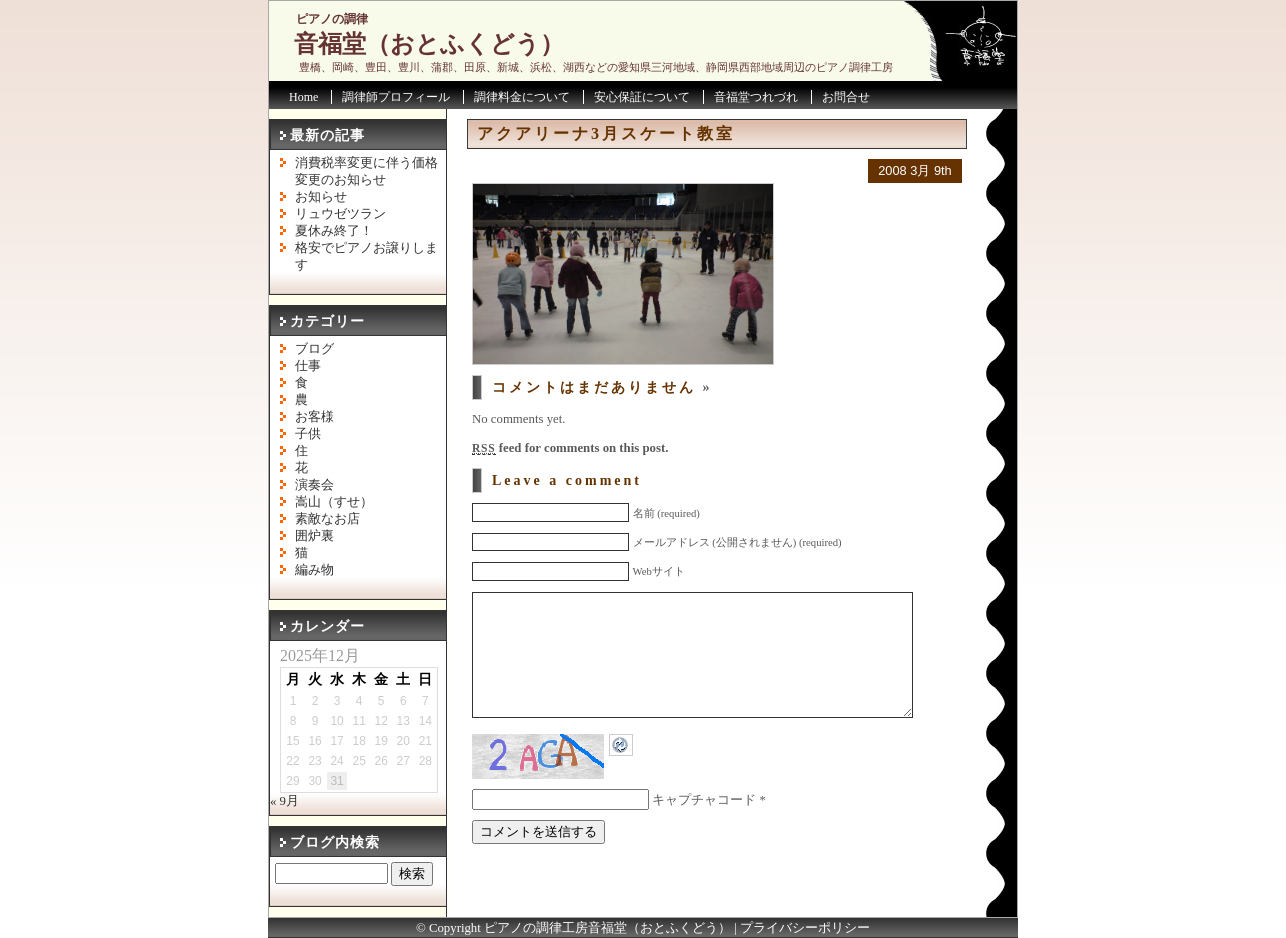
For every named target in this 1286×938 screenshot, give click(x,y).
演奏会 (314, 485)
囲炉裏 (314, 536)
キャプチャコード (704, 830)
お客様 (314, 417)
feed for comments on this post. (570, 448)
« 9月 (284, 801)
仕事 (308, 366)
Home (303, 97)
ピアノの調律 (332, 19)
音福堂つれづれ (756, 97)
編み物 (314, 570)
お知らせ (321, 197)
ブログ (314, 349)
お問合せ (846, 97)
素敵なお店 (327, 519)
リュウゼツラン (340, 214)
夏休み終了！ (334, 231)
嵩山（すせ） (334, 502)
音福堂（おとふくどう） (429, 44)
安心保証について (642, 97)
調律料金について (522, 97)
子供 (308, 434)
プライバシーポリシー (805, 928)
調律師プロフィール (396, 97)
